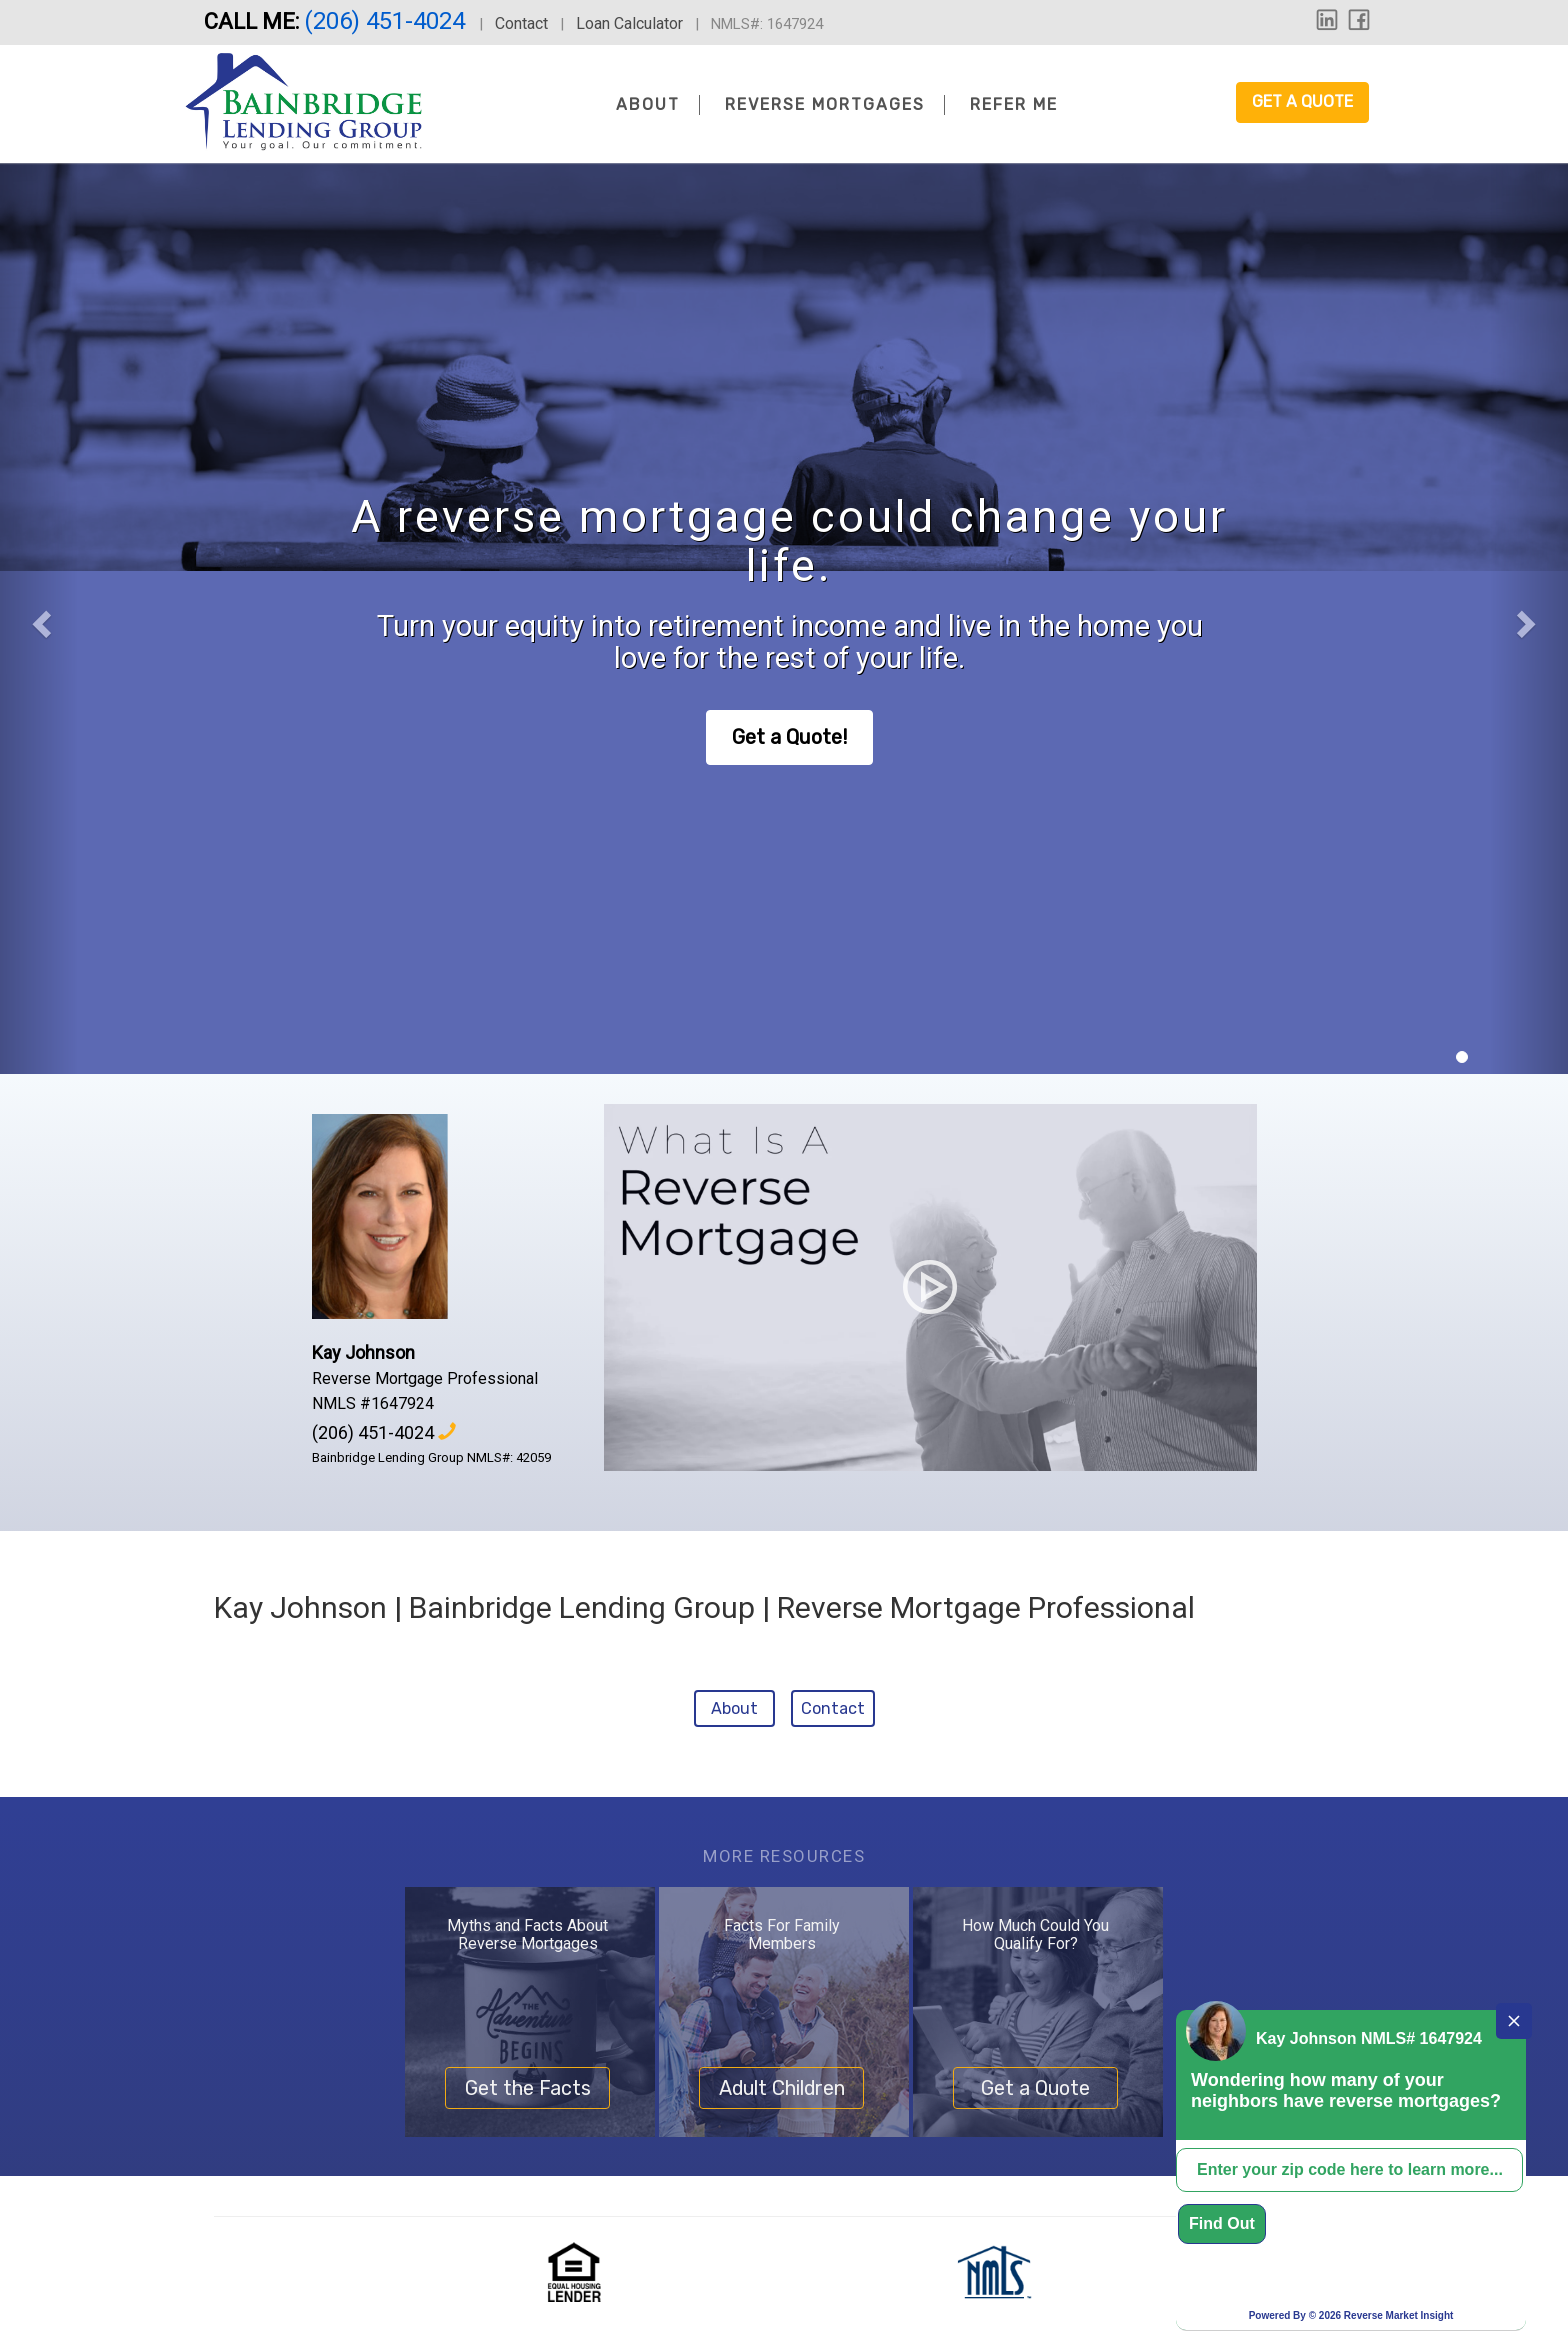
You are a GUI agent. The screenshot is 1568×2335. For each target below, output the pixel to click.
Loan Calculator (629, 23)
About (648, 104)
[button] (39, 618)
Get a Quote (1302, 101)
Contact (521, 23)
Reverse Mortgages (825, 104)
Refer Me (1014, 104)
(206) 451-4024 (387, 21)
